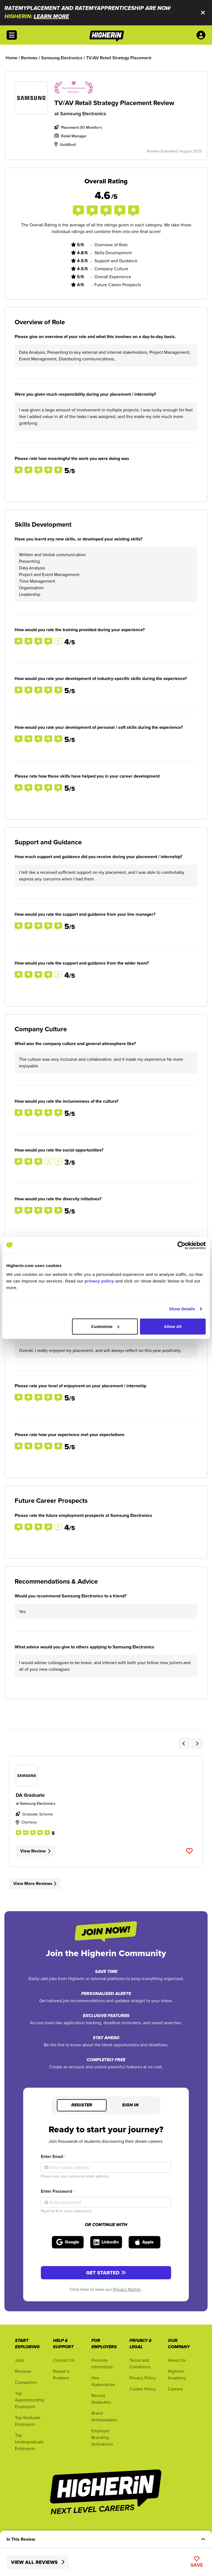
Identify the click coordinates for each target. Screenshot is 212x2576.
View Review (35, 1851)
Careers (175, 2389)
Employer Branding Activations (102, 2437)
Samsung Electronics (83, 113)
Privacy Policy (142, 2378)
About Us (177, 2360)
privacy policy (99, 1280)
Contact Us (63, 2360)
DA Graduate (30, 1795)
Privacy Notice (127, 2289)
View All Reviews (37, 2562)
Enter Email (53, 2156)
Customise (105, 1326)
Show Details (182, 1308)
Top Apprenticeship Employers (29, 2399)
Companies (26, 2382)
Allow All (173, 1326)
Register (81, 2105)
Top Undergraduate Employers (29, 2441)
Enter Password (57, 2191)
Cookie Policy (142, 2389)
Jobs (19, 2360)
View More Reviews (34, 1883)
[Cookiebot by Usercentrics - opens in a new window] (181, 1245)
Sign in (130, 2105)
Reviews (23, 2371)
